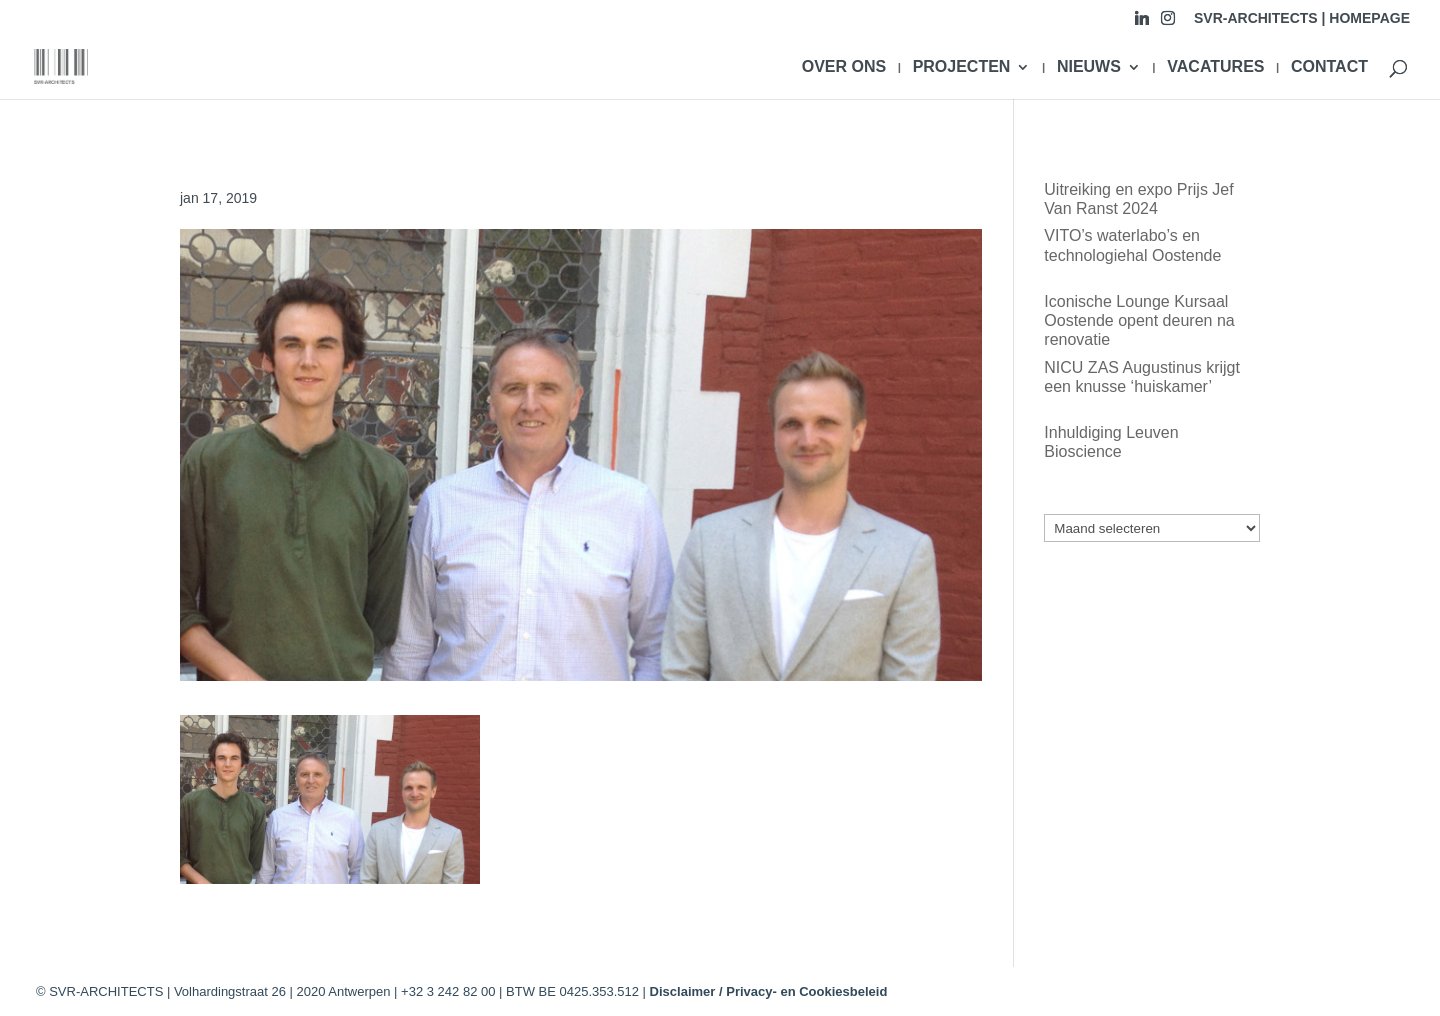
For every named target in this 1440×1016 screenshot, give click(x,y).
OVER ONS (844, 67)
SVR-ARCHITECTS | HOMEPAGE (1302, 18)
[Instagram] (1168, 23)
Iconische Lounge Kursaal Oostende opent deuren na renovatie (1139, 320)
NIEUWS (1089, 67)
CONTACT (1329, 67)
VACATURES (1215, 67)
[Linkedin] (1142, 23)
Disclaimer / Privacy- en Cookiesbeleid (769, 991)
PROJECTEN (962, 67)
